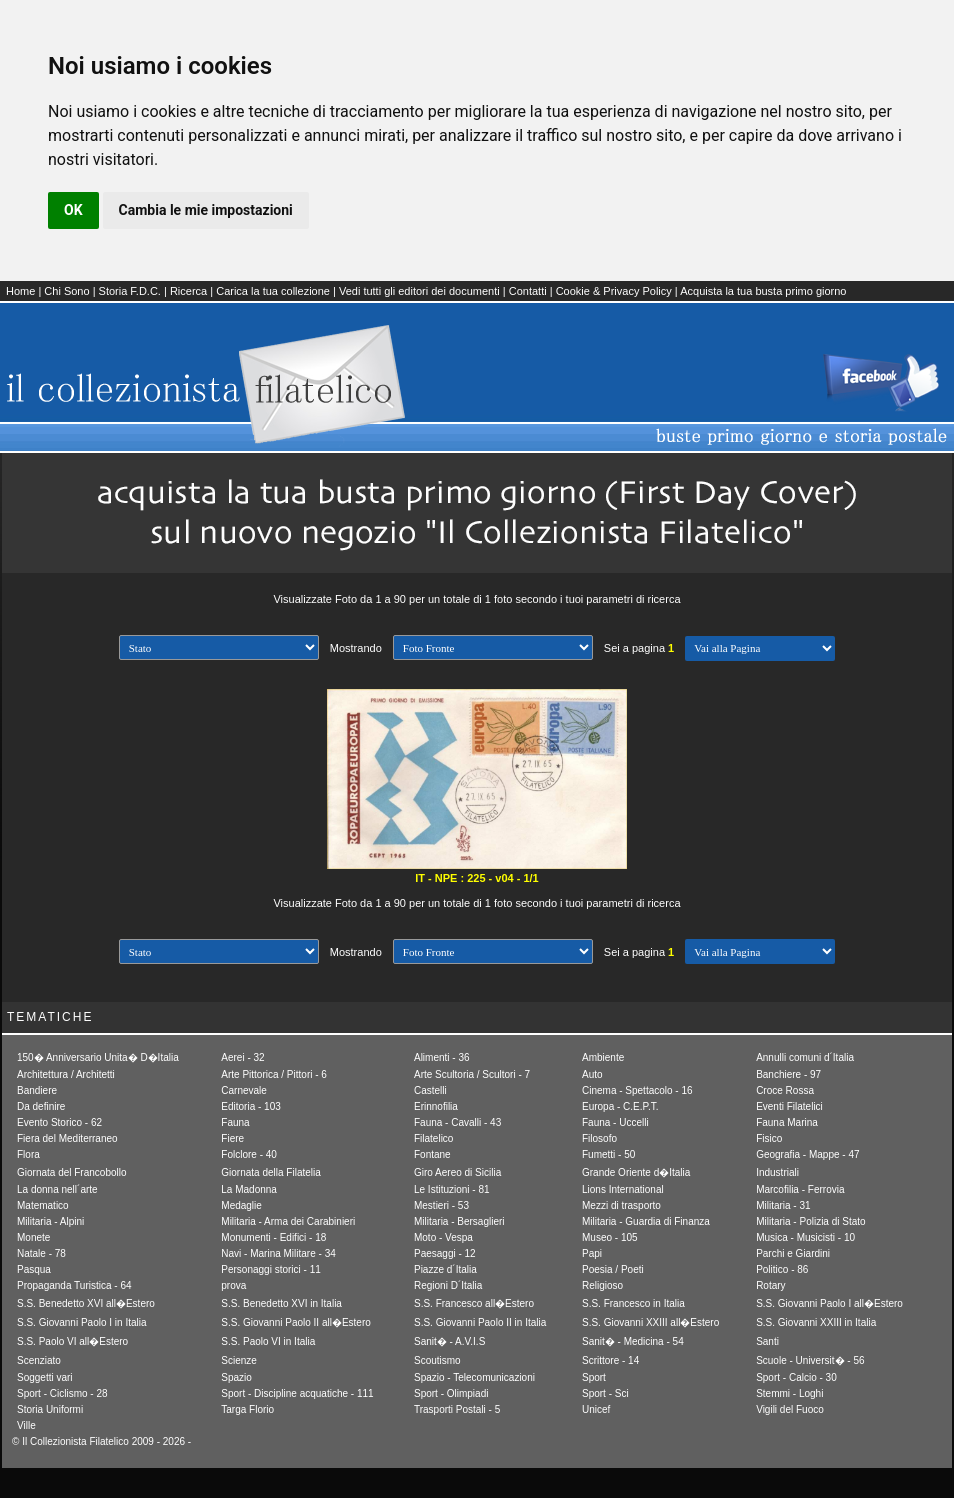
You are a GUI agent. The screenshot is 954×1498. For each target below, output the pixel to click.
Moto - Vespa (443, 1237)
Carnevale (244, 1090)
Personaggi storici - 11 (271, 1269)
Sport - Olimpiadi (451, 1393)
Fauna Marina (787, 1122)
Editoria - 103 (250, 1106)
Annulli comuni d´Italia (805, 1057)
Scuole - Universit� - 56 (810, 1360)
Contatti (528, 291)
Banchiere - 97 (788, 1074)
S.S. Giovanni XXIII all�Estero (650, 1322)
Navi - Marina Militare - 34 (278, 1253)
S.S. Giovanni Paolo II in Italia (480, 1322)
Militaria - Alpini (50, 1221)
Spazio (236, 1377)
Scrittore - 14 (610, 1360)
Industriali (777, 1172)
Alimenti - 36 (442, 1057)
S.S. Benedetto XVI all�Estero (86, 1303)
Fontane (432, 1154)
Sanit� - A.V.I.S (449, 1341)
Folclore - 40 (249, 1154)
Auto (592, 1074)
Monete (33, 1237)
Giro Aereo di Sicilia (457, 1172)
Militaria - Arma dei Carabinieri (288, 1221)
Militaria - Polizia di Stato (810, 1221)
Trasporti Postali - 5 (457, 1409)
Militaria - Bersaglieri (459, 1221)
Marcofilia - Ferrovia (800, 1189)
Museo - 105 (610, 1237)
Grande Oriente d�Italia (636, 1172)
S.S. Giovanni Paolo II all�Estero (296, 1322)
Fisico (769, 1138)
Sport (594, 1377)
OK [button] (73, 210)
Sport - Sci (605, 1393)
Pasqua (34, 1269)
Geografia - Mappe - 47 (807, 1154)
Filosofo (599, 1138)
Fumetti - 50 (608, 1154)
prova (233, 1285)
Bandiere (37, 1090)
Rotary (770, 1285)
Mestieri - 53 (441, 1205)
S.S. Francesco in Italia (633, 1303)
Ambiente (603, 1057)
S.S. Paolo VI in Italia (268, 1341)
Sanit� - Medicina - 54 (633, 1341)
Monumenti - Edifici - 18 (273, 1237)
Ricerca (188, 291)
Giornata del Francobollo (72, 1172)
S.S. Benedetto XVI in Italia (281, 1303)
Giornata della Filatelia (271, 1172)
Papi (592, 1253)
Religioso (602, 1285)
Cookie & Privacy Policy (614, 291)
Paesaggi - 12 (445, 1253)
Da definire (41, 1106)
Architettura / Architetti (66, 1074)
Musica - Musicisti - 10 (805, 1237)
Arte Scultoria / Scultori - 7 (472, 1074)
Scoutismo (437, 1360)
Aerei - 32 (242, 1057)
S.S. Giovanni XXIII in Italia (816, 1322)
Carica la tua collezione (273, 291)
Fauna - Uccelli (615, 1122)
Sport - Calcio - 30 (796, 1377)
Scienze (239, 1360)
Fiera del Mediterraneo (67, 1138)
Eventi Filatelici (789, 1106)
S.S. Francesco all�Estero (474, 1303)
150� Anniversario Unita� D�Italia (98, 1057)
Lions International (623, 1189)
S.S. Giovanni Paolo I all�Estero (829, 1303)
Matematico (43, 1205)
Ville (26, 1425)
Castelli (430, 1090)
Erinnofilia (436, 1106)
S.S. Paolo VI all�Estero (72, 1341)
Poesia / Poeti (613, 1269)
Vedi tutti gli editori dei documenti (419, 291)
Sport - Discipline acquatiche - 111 (297, 1393)
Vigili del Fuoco (790, 1409)
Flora (28, 1154)
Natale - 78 (41, 1253)
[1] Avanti (760, 648)
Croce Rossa (785, 1090)
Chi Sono (66, 291)
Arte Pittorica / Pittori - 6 (274, 1074)
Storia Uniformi (50, 1409)
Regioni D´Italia (448, 1285)
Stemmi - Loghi (789, 1393)
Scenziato (39, 1360)
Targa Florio (247, 1409)
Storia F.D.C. (130, 291)
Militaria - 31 (783, 1205)
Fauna (235, 1122)
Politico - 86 (782, 1269)
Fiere (232, 1138)
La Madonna (249, 1189)
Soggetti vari (45, 1377)
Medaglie (241, 1205)
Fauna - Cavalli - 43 (457, 1122)
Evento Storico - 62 (59, 1122)
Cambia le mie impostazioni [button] (206, 210)
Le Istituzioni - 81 (452, 1189)
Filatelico (433, 1138)
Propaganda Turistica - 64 (74, 1285)
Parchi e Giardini (793, 1253)
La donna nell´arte (57, 1189)
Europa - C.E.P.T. (620, 1106)
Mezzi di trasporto (621, 1205)
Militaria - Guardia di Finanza (646, 1221)
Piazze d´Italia (445, 1269)
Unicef (596, 1409)
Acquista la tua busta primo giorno (763, 291)
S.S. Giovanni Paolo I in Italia (82, 1322)
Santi (767, 1341)
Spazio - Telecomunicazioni (474, 1377)
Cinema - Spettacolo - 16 (637, 1090)
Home (20, 291)
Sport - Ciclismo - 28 (62, 1393)
